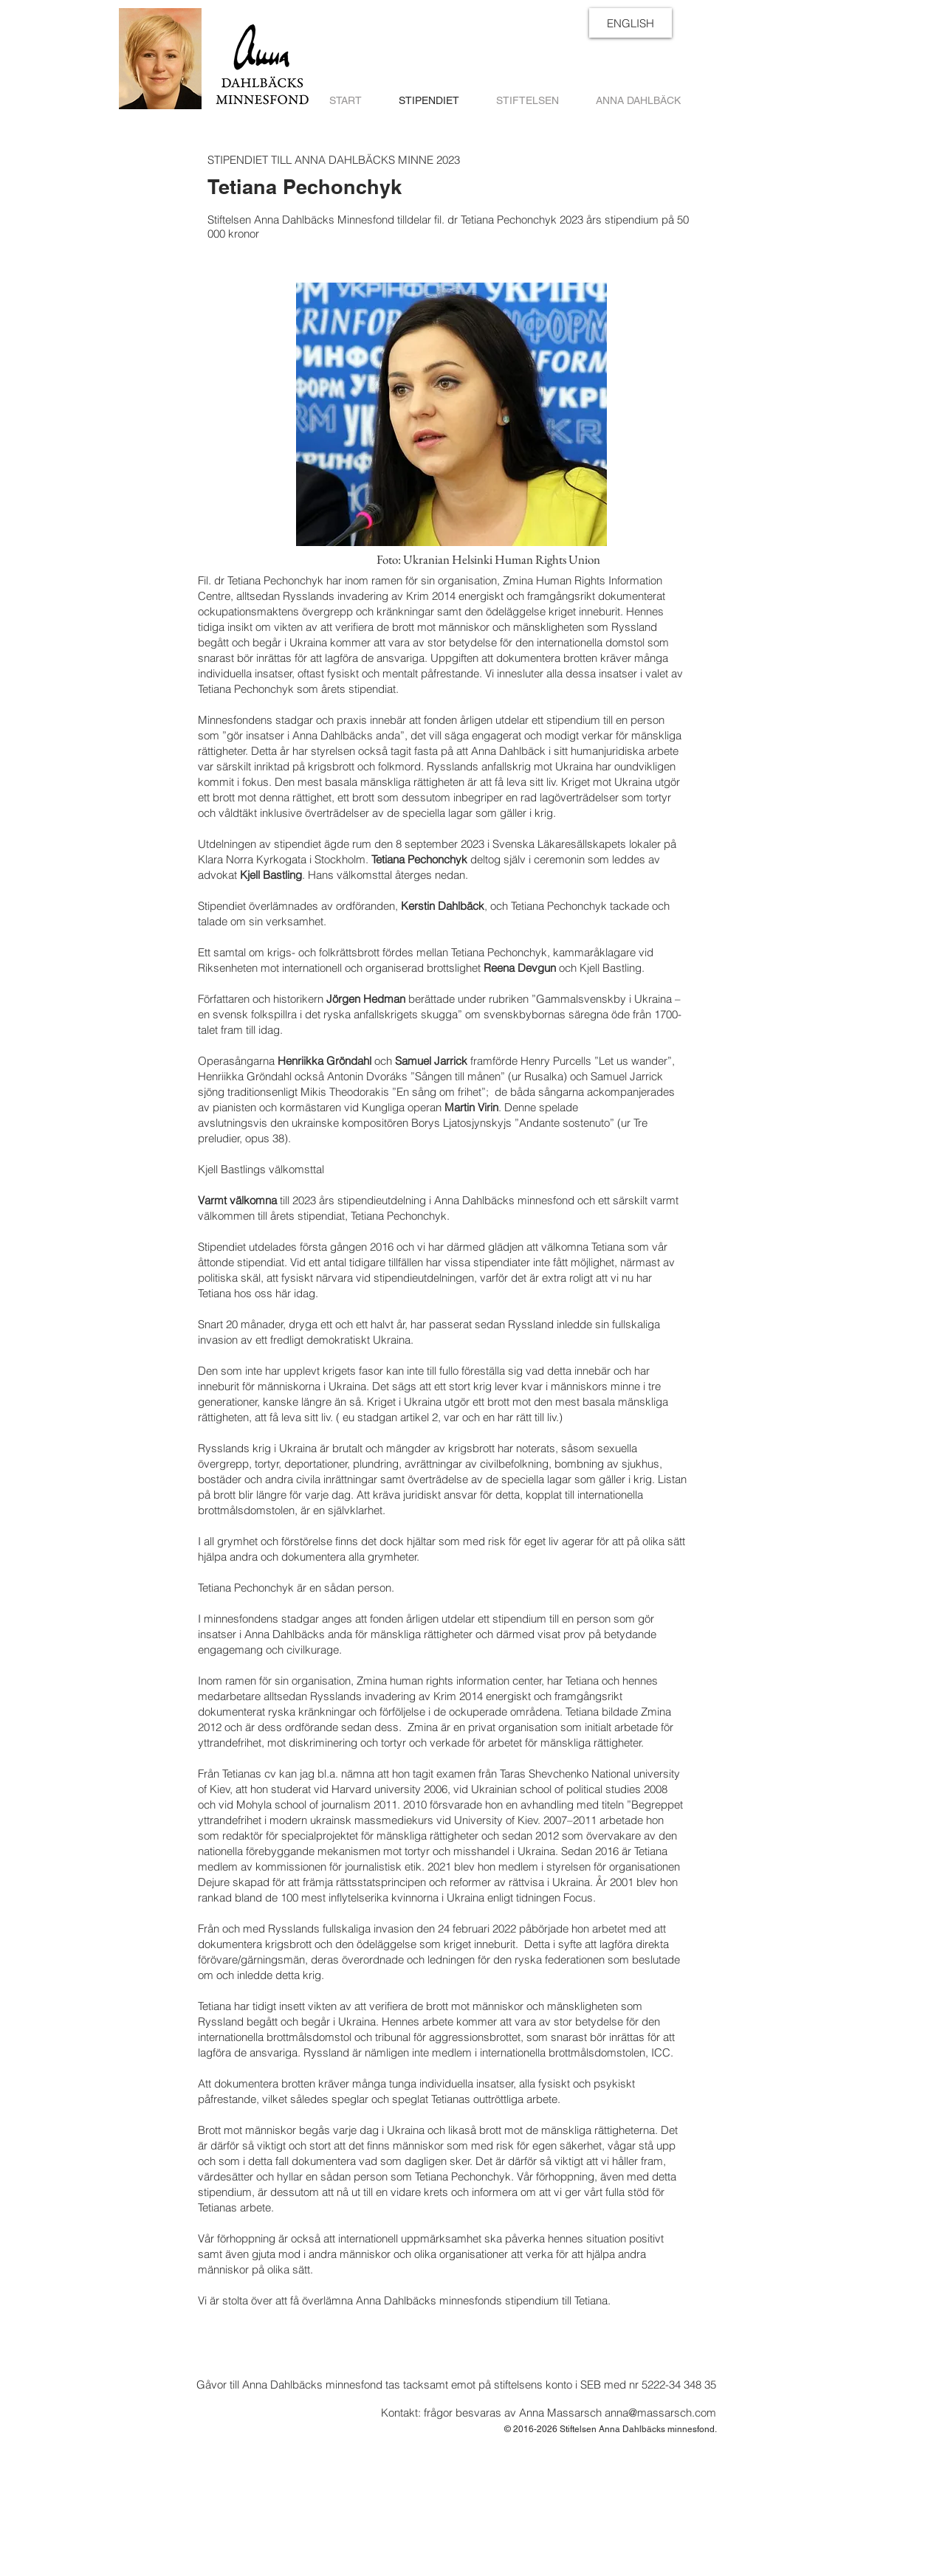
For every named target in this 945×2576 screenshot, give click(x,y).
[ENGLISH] (630, 23)
